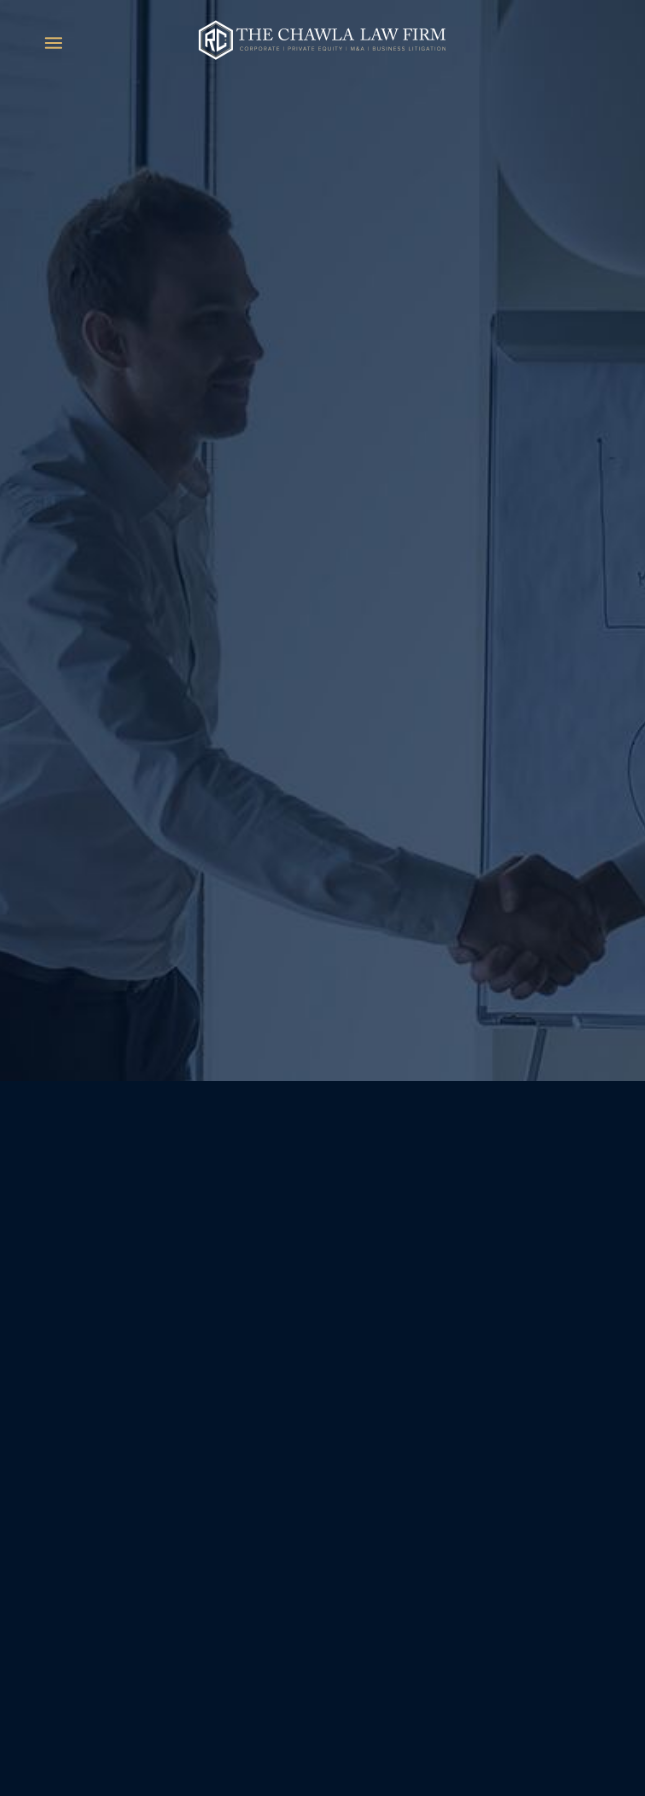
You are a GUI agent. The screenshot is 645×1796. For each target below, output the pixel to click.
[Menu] (53, 42)
